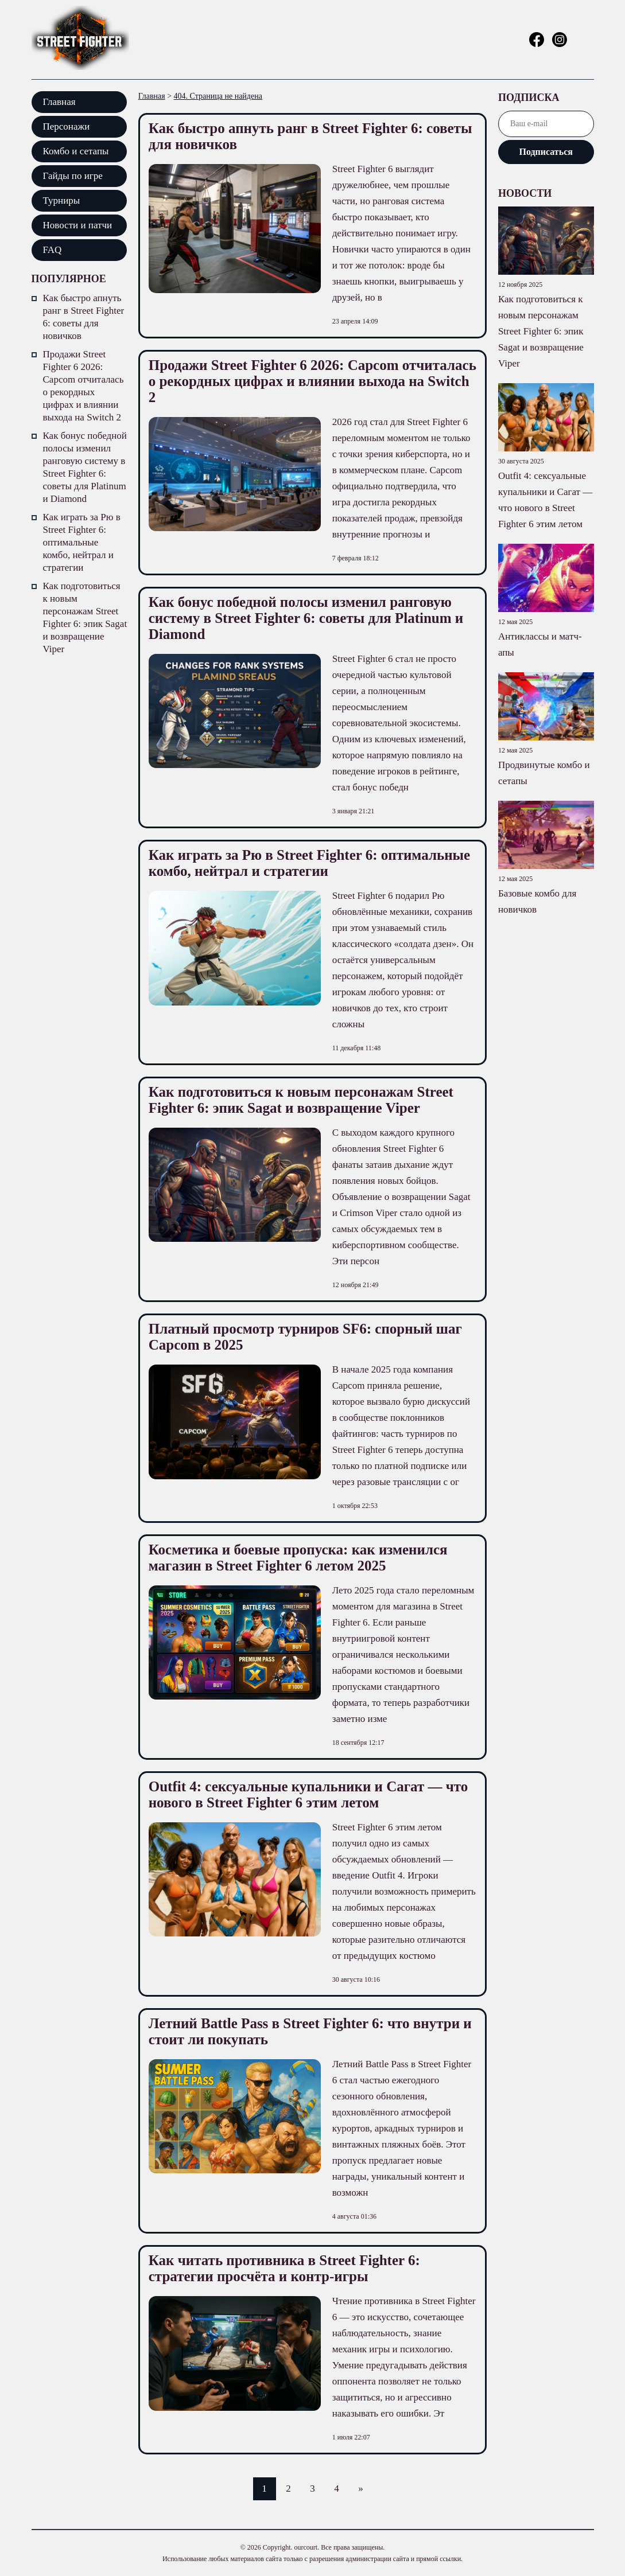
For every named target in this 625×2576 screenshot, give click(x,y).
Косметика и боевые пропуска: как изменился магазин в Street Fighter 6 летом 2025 (298, 1557)
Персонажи (66, 126)
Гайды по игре (73, 175)
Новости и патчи (77, 225)
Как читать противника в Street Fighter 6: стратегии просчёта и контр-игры (284, 2268)
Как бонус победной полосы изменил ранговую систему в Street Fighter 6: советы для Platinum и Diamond (85, 467)
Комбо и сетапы (76, 151)
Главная (59, 101)
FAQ (52, 249)
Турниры (61, 200)
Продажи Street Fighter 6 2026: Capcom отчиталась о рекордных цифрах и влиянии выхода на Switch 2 (83, 386)
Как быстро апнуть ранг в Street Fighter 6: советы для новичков (84, 317)
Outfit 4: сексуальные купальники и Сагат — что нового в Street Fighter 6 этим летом (308, 1794)
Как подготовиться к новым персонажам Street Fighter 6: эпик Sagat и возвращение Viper (85, 617)
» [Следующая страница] (360, 2488)
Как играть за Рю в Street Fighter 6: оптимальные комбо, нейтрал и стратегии (82, 542)
